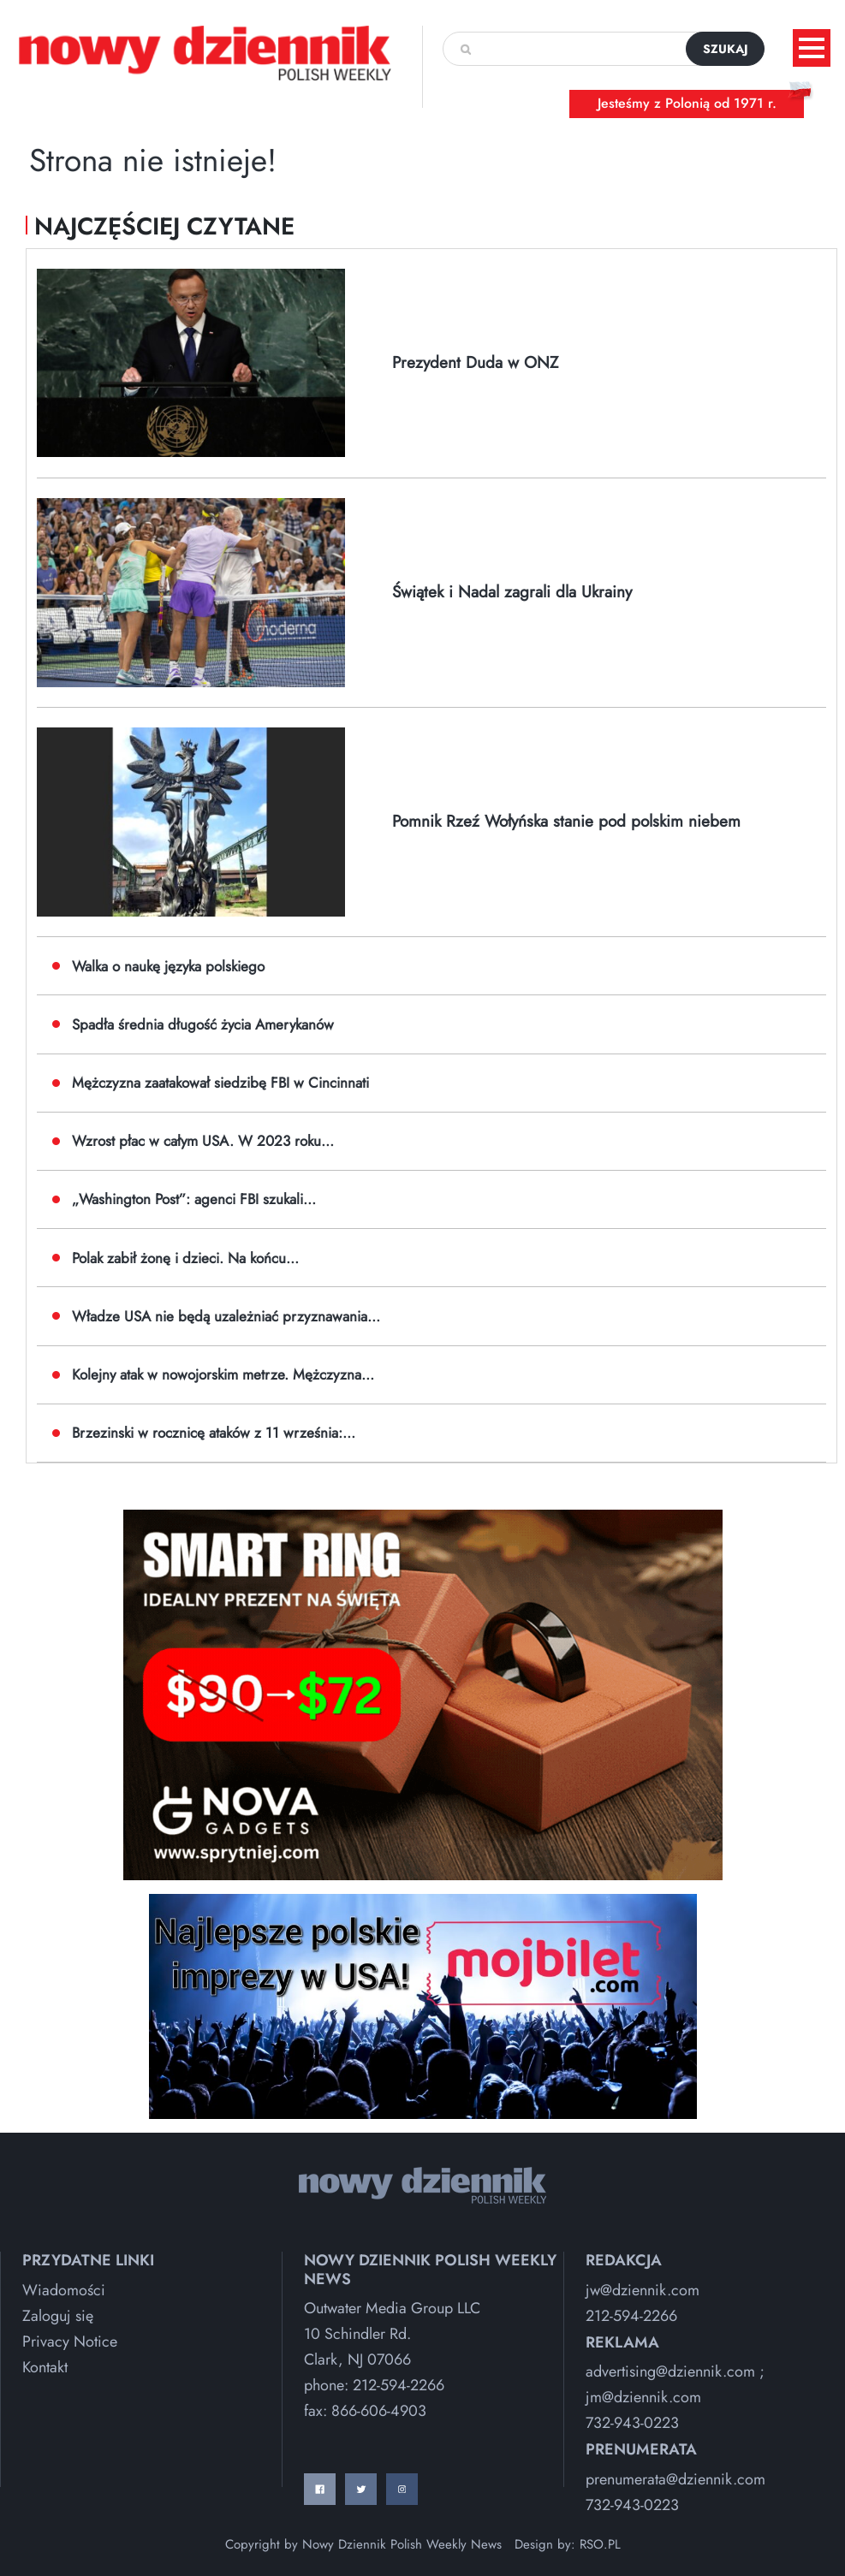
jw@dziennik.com (642, 2290)
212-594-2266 (398, 2385)
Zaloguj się (57, 2316)
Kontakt (45, 2367)
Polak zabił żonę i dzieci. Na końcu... (185, 1258)
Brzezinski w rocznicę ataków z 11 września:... (213, 1432)
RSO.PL (600, 2544)
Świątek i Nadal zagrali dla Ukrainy (512, 591)
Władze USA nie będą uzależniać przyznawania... (226, 1316)
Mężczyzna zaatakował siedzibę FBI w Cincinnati (220, 1082)
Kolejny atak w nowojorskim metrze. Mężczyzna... (223, 1374)
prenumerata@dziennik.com (675, 2479)
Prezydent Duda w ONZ (475, 362)
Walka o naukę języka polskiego (168, 966)
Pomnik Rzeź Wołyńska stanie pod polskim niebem (566, 821)
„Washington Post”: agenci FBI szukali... (194, 1199)
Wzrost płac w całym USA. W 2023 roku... (203, 1141)
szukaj (725, 48)
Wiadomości (63, 2290)
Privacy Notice (69, 2341)
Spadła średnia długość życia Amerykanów (203, 1024)
